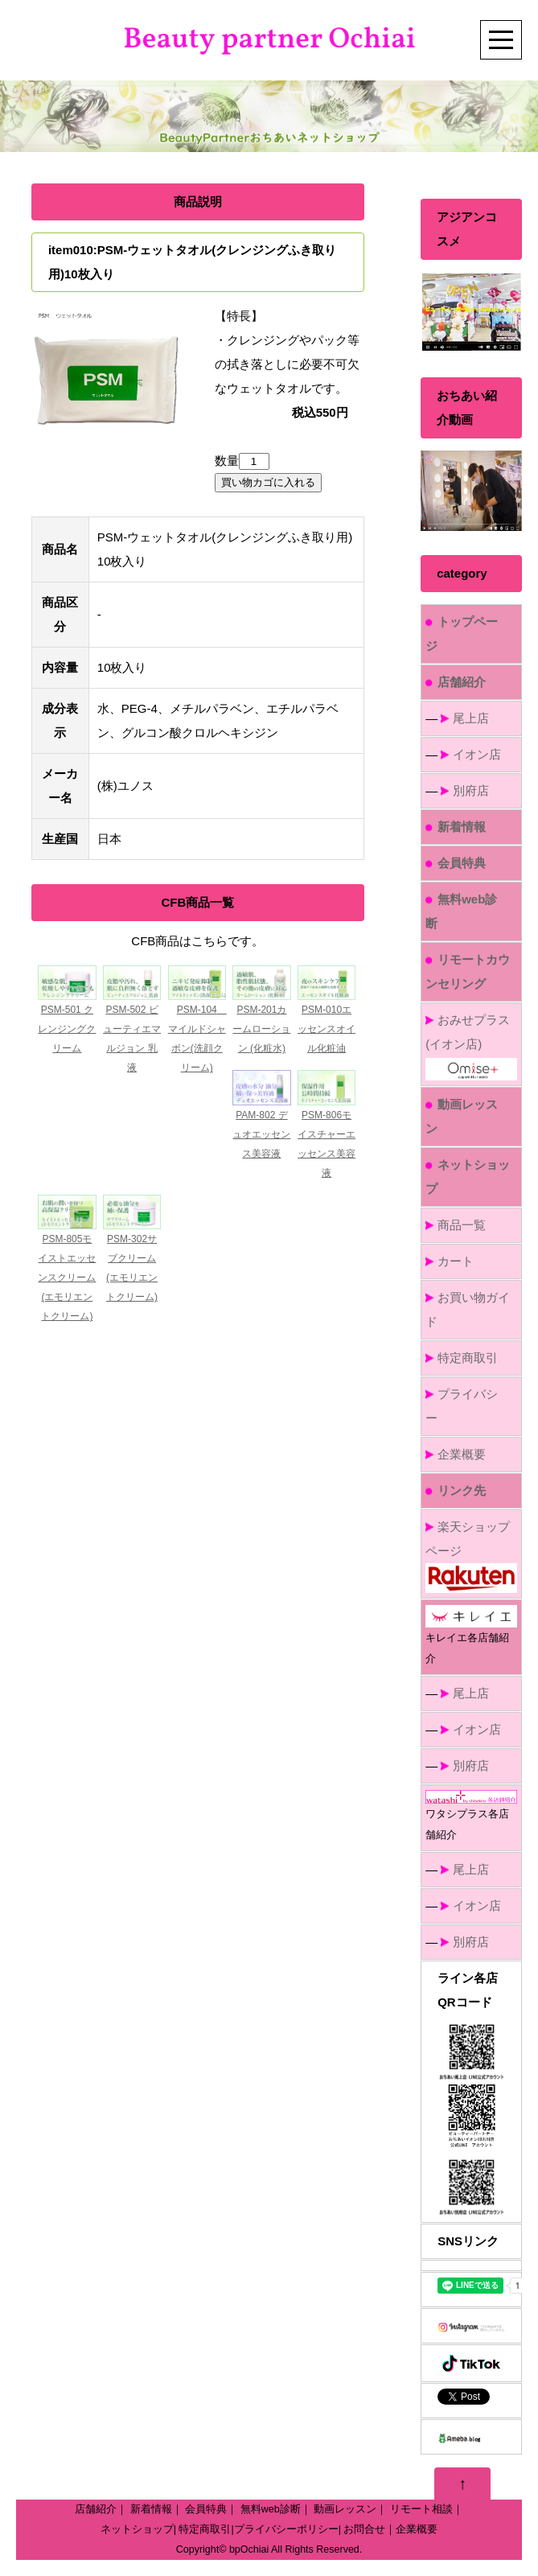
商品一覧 (461, 1225)
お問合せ (364, 2529)
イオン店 (477, 754)
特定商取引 (467, 1357)
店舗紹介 (96, 2509)
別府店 (471, 790)
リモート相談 (421, 2509)
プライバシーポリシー (286, 2529)
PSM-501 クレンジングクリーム (67, 1029)
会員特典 (206, 2509)
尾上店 (471, 718)
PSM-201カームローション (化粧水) (261, 1029)
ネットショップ (137, 2529)
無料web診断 (270, 2509)
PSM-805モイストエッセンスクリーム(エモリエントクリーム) (67, 1277)
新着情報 (151, 2509)
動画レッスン (345, 2509)
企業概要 (461, 1454)
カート (455, 1261)
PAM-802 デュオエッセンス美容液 (261, 1134)
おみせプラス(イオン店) (471, 1044)
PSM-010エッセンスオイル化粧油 (326, 1029)
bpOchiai (249, 2549)
